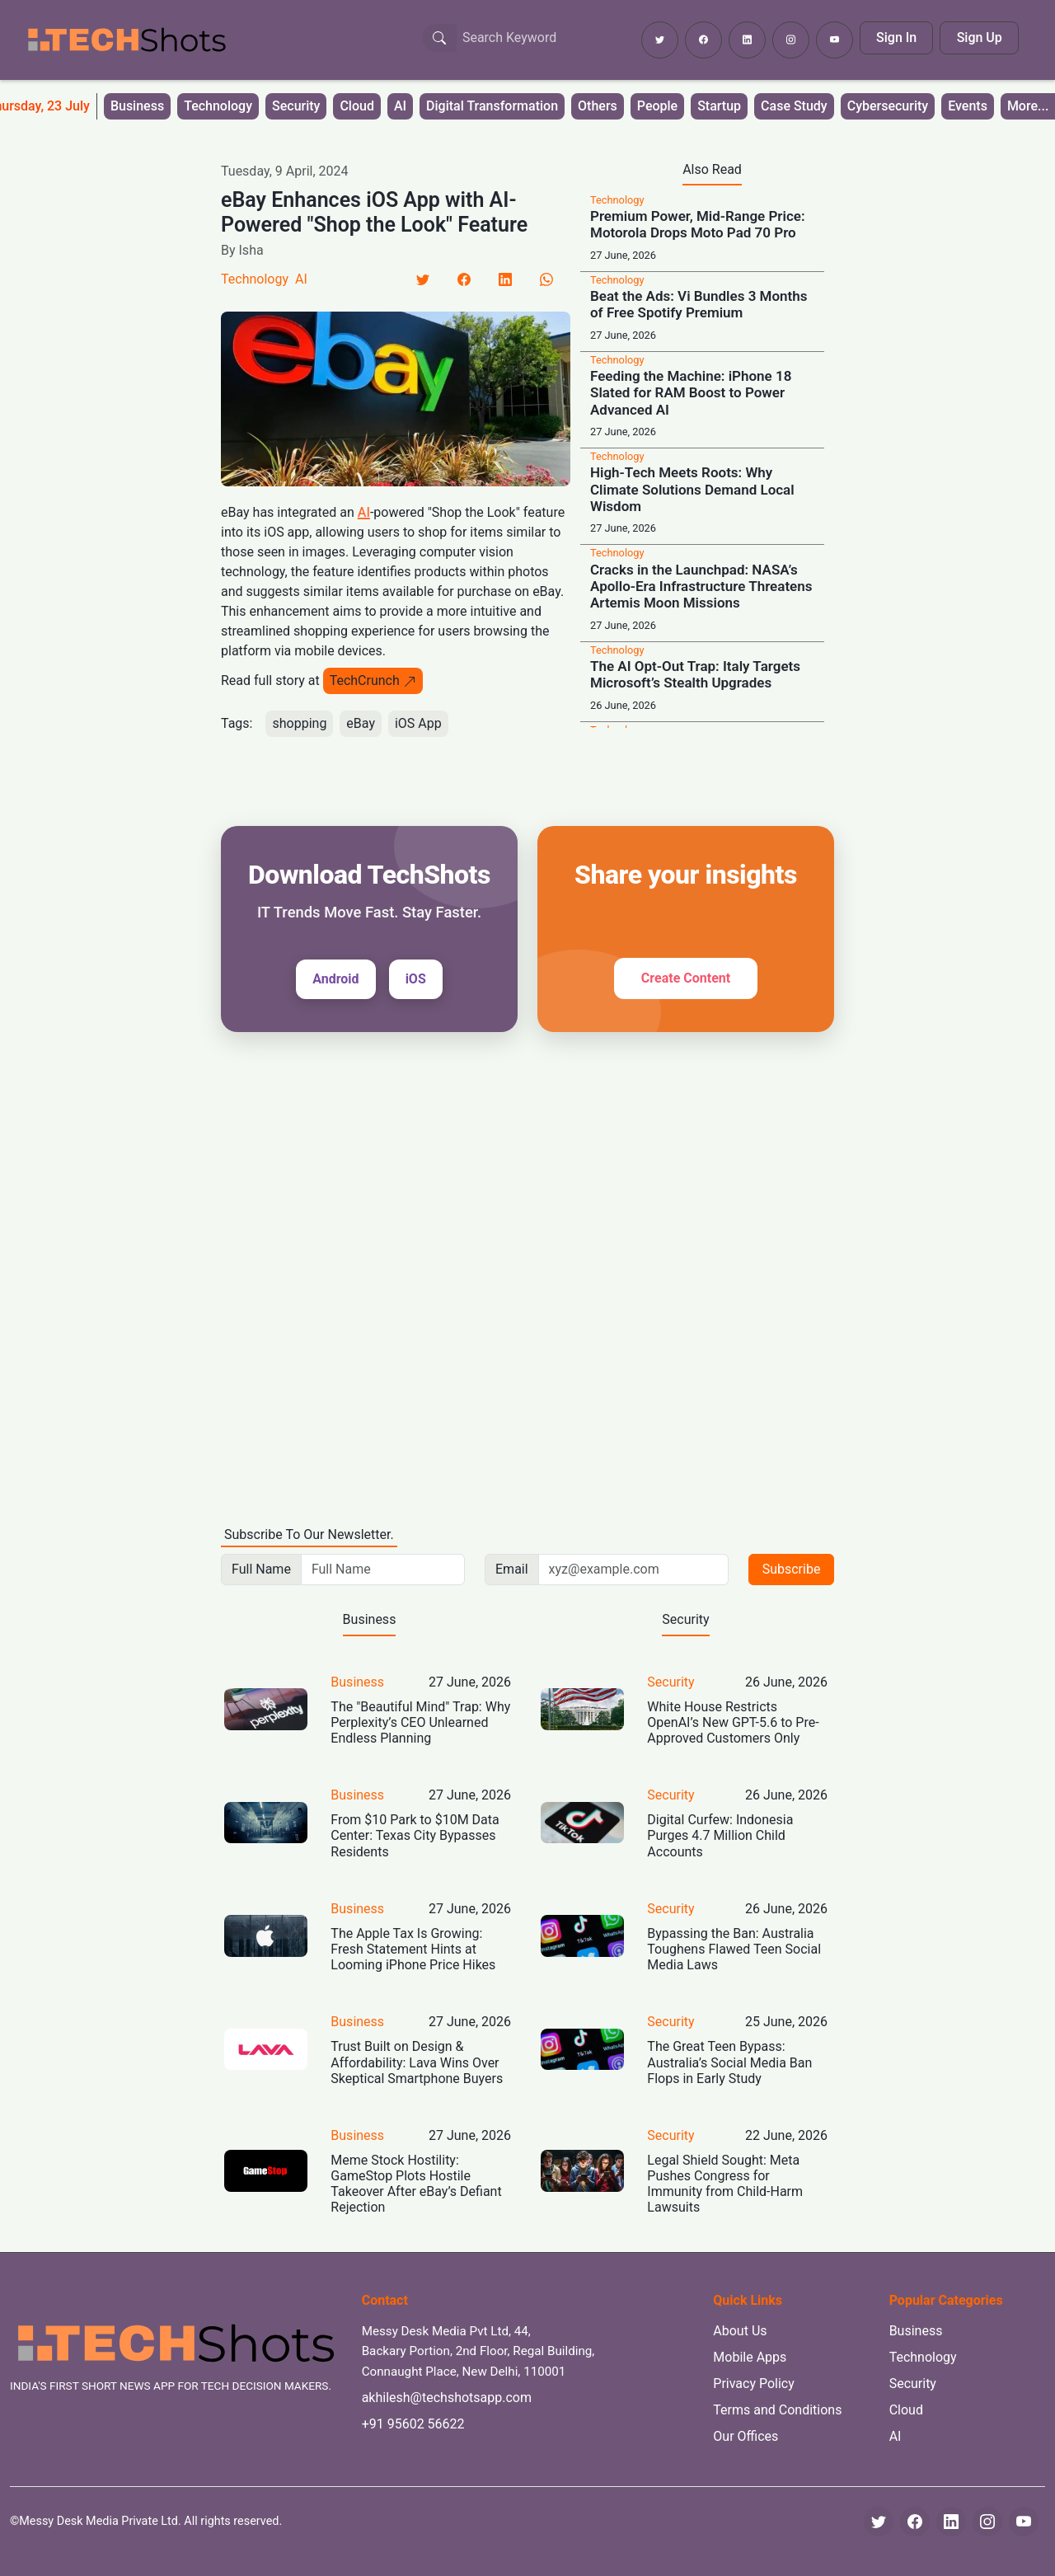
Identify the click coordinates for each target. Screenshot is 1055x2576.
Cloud (357, 106)
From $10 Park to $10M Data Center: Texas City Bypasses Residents (415, 1835)
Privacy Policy (754, 2383)
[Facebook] (464, 279)
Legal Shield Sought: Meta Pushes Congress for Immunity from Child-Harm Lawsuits (725, 2184)
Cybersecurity (887, 106)
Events (967, 106)
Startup (719, 106)
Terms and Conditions (777, 2410)
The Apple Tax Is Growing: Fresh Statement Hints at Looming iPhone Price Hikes (413, 1949)
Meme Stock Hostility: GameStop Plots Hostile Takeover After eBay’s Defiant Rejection (416, 2184)
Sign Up (979, 37)
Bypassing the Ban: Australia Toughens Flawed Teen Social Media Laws (734, 1949)
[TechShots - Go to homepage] (126, 40)
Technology (218, 106)
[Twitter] (423, 279)
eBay (360, 723)
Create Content (685, 978)
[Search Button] (439, 38)
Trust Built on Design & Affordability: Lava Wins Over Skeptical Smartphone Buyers (417, 2062)
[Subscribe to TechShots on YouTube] (834, 40)
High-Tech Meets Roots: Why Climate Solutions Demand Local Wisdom (692, 489)
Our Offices (745, 2436)
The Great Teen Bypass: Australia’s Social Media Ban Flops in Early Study (729, 2062)
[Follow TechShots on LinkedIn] (747, 40)
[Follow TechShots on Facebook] (703, 40)
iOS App (418, 723)
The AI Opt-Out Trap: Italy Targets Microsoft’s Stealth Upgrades (695, 674)
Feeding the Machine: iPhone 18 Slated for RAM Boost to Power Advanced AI (690, 393)
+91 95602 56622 (413, 2424)
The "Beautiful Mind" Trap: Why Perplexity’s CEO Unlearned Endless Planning (420, 1722)
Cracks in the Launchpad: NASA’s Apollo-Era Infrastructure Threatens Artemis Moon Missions (701, 586)
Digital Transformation (492, 106)
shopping (299, 723)
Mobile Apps (749, 2357)
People (657, 106)
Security (296, 106)
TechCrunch (373, 680)
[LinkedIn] (505, 279)
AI (400, 106)
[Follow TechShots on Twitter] (659, 40)
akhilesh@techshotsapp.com (447, 2397)
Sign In (896, 37)
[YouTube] (1024, 2521)
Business (137, 106)
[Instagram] (987, 2521)
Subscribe (791, 1569)
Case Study (794, 106)
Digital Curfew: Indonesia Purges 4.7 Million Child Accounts (720, 1835)
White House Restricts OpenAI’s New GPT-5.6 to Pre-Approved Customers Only (732, 1722)
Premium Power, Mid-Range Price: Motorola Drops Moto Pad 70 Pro (697, 224)
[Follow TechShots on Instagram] (790, 40)
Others (597, 106)
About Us (740, 2331)
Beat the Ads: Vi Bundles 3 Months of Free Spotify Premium (699, 304)
